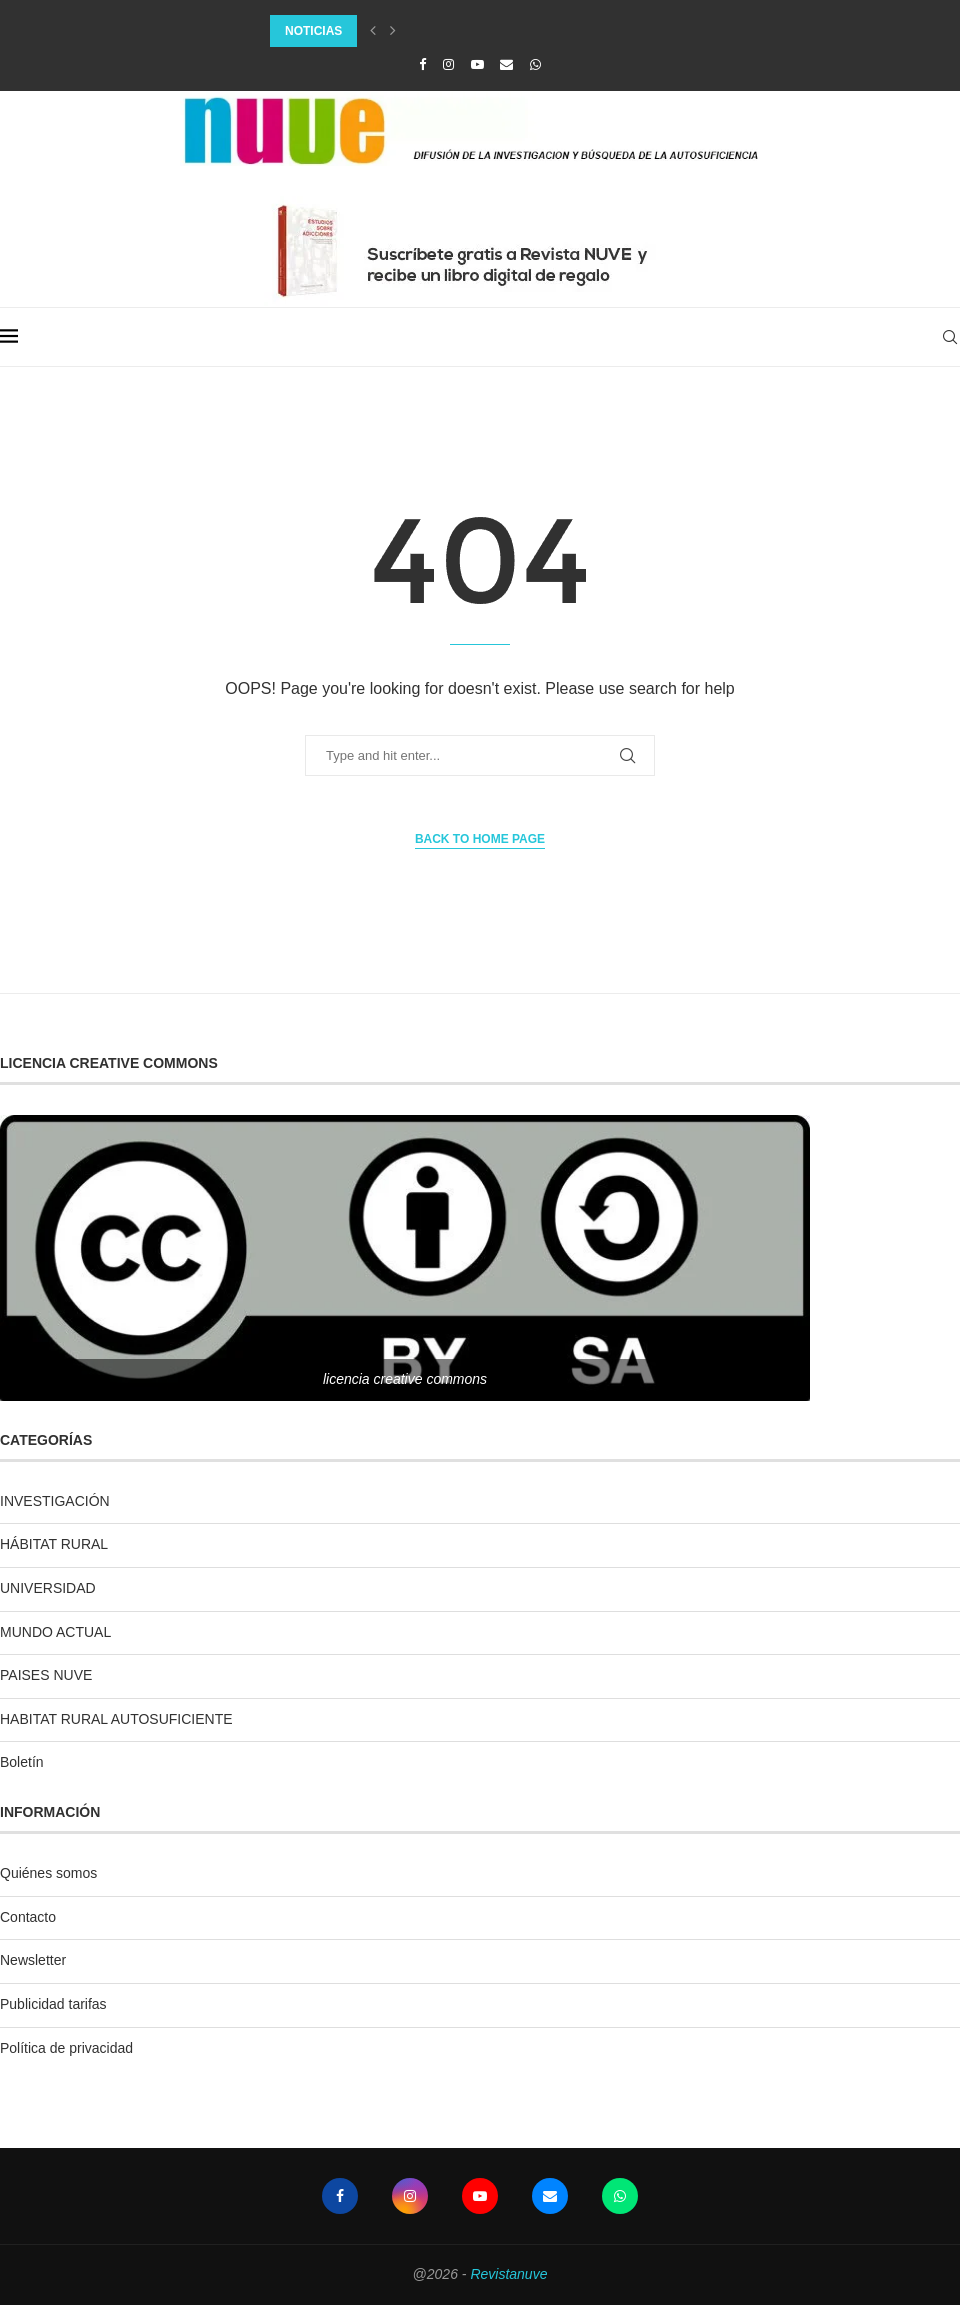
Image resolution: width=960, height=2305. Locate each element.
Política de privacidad (66, 2048)
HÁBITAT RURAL (54, 1544)
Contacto (28, 1917)
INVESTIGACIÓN (55, 1501)
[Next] (393, 31)
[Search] (950, 337)
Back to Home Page (480, 839)
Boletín (22, 1762)
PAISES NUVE (46, 1675)
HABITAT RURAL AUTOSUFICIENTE (116, 1719)
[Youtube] (477, 64)
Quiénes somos (48, 1873)
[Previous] (373, 31)
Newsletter (33, 1960)
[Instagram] (448, 64)
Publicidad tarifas (53, 2004)
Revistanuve (508, 2274)
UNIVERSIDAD (48, 1588)
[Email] (506, 64)
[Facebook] (422, 64)
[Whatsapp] (535, 64)
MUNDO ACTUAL (55, 1632)
